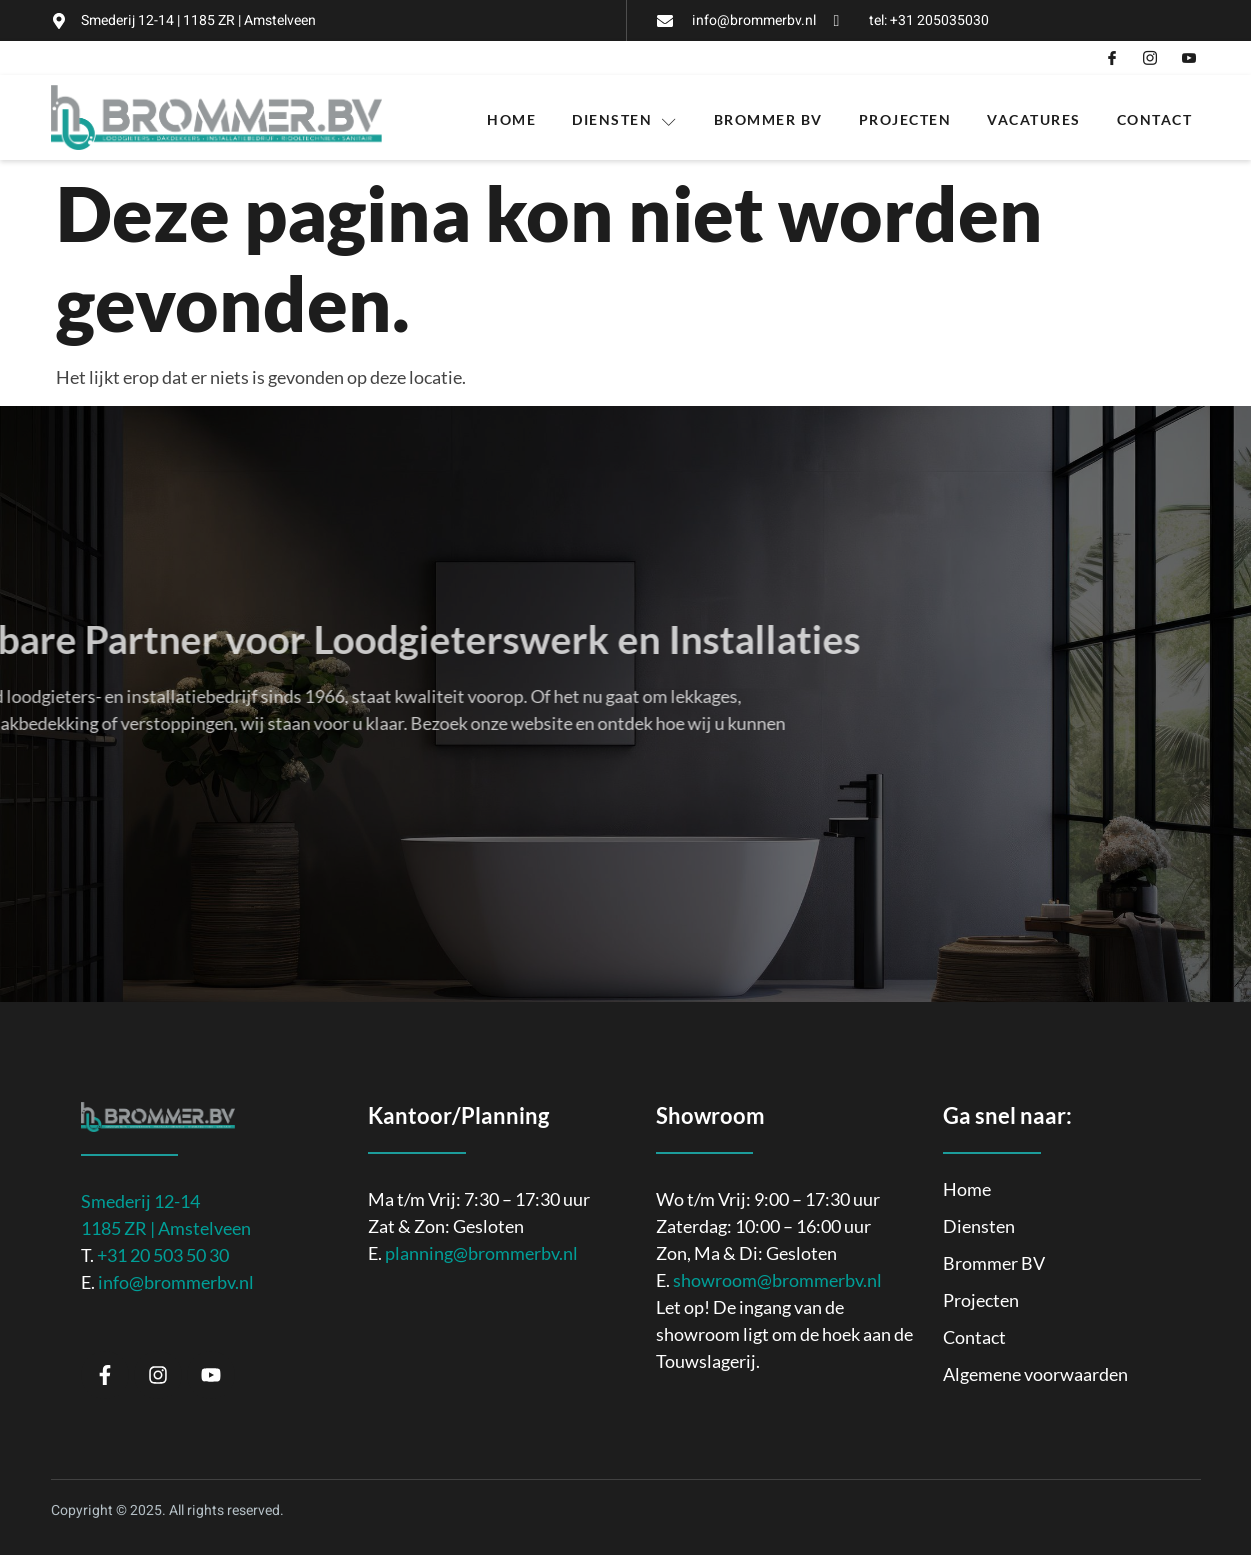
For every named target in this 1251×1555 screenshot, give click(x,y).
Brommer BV (768, 119)
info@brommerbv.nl (176, 1282)
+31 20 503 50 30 (163, 1255)
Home (511, 119)
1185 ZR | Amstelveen (166, 1228)
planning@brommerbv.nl (481, 1253)
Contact (1155, 119)
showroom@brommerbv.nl (777, 1280)
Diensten (625, 120)
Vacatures (1034, 119)
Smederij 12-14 (140, 1201)
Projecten (905, 119)
